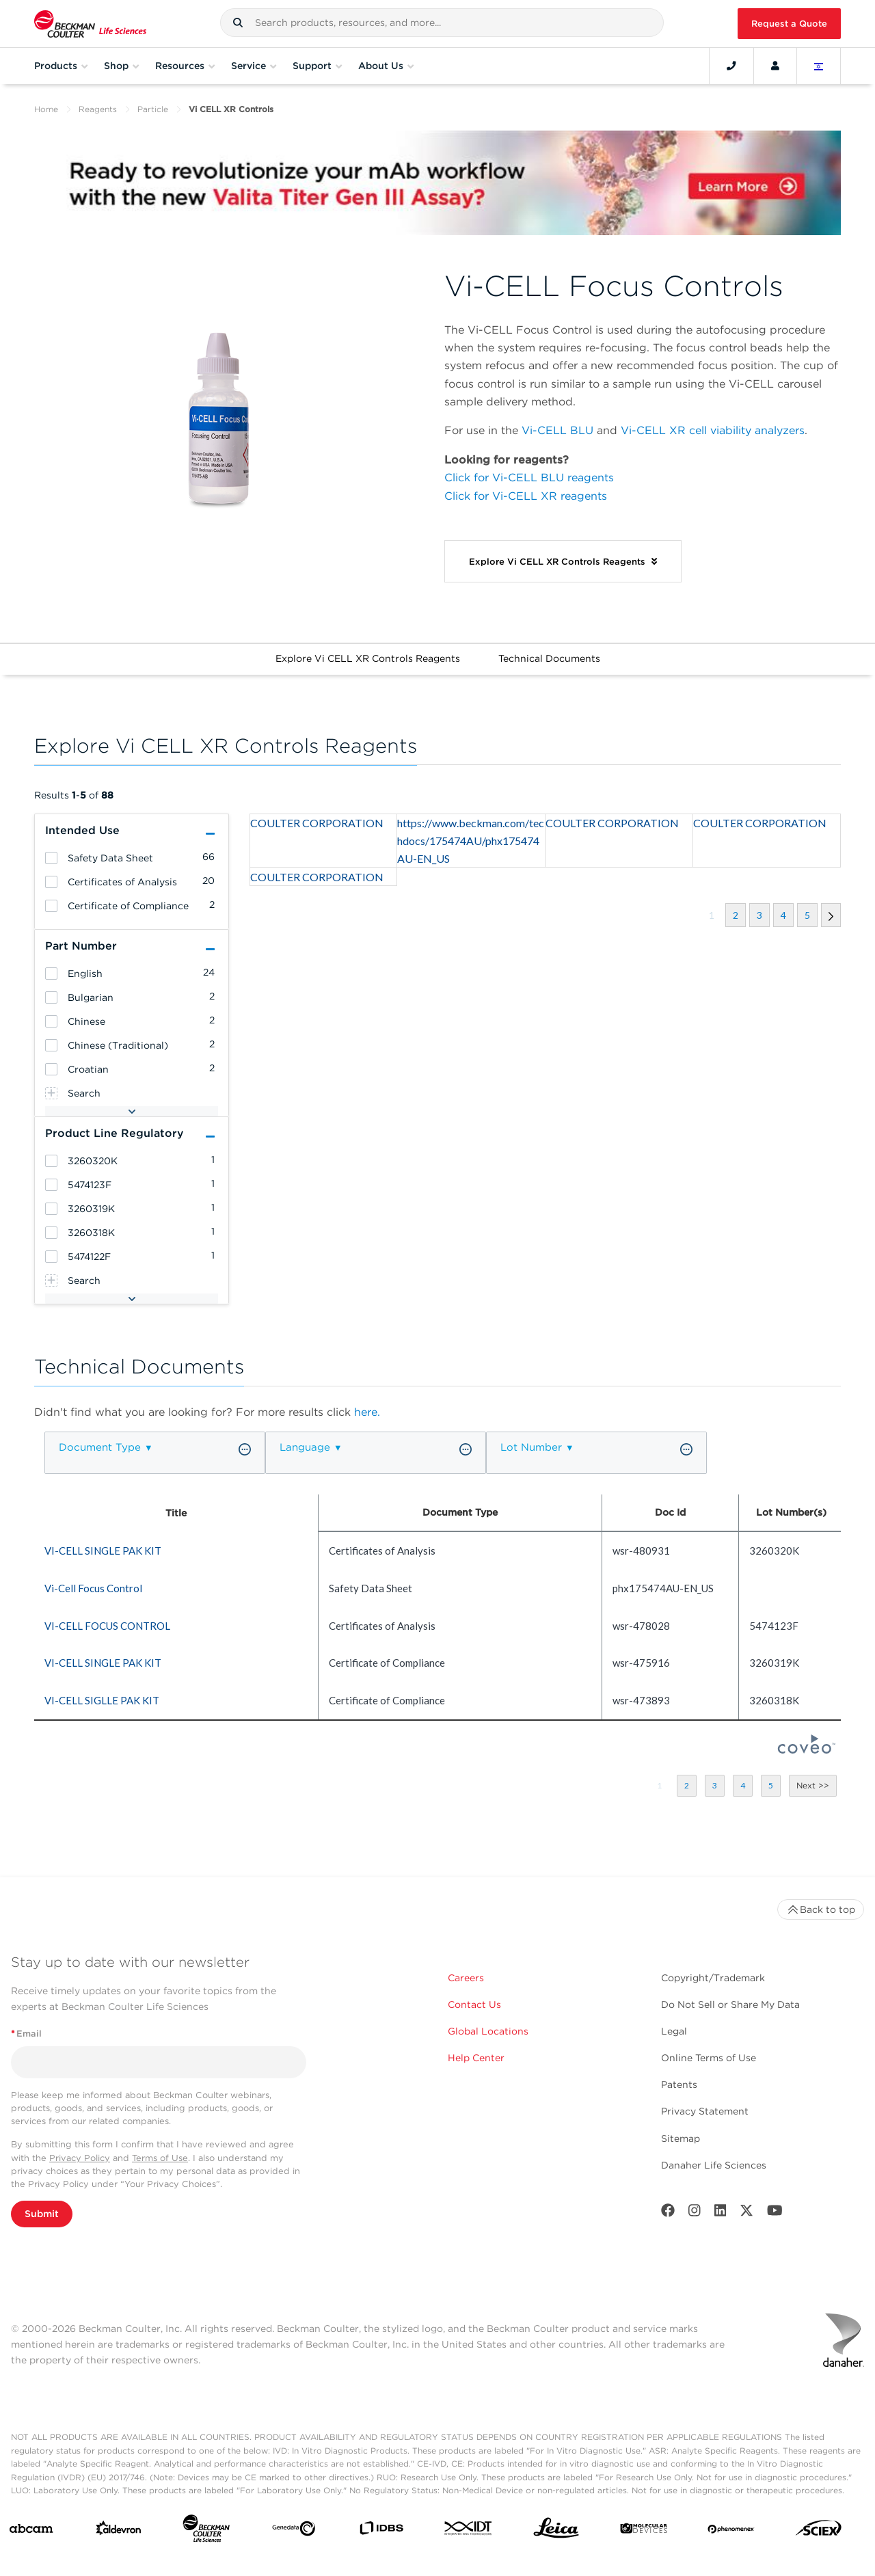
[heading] (51, 858)
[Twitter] (746, 2213)
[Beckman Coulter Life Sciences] (206, 2531)
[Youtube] (775, 2213)
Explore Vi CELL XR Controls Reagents (367, 658)
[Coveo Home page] (806, 1749)
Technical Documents (549, 658)
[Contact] (731, 65)
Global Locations (488, 2031)
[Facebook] (668, 2213)
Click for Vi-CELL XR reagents (525, 495)
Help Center (476, 2057)
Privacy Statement (705, 2111)
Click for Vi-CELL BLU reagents (529, 477)
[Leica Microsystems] (556, 2531)
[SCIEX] (818, 2531)
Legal (674, 2031)
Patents (679, 2084)
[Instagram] (694, 2213)
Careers (466, 1977)
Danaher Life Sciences (713, 2165)
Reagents (98, 109)
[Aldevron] (118, 2531)
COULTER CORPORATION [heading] (316, 822)
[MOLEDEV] (643, 2531)
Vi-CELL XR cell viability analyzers (713, 430)
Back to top (820, 1909)
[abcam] (31, 2531)
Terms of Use (160, 2158)
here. (367, 1412)
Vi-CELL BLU (557, 430)
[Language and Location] (819, 65)
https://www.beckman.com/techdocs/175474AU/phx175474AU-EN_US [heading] (470, 840)
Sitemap (680, 2138)
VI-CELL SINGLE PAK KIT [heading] (102, 1550)
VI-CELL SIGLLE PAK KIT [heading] (101, 1700)
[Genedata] (293, 2531)
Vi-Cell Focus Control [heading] (93, 1588)
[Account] (775, 65)
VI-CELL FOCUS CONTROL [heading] (107, 1626)
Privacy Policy (79, 2158)
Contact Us (474, 2004)
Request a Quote (789, 23)
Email (26, 2033)
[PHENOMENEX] (731, 2531)
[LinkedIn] (720, 2213)
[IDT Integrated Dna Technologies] (468, 2531)
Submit (42, 2213)
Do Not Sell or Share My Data (730, 2004)
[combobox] (442, 22)
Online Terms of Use (708, 2057)
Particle (152, 109)
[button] (238, 22)
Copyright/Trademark (713, 1977)
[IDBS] (381, 2531)
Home (46, 109)
